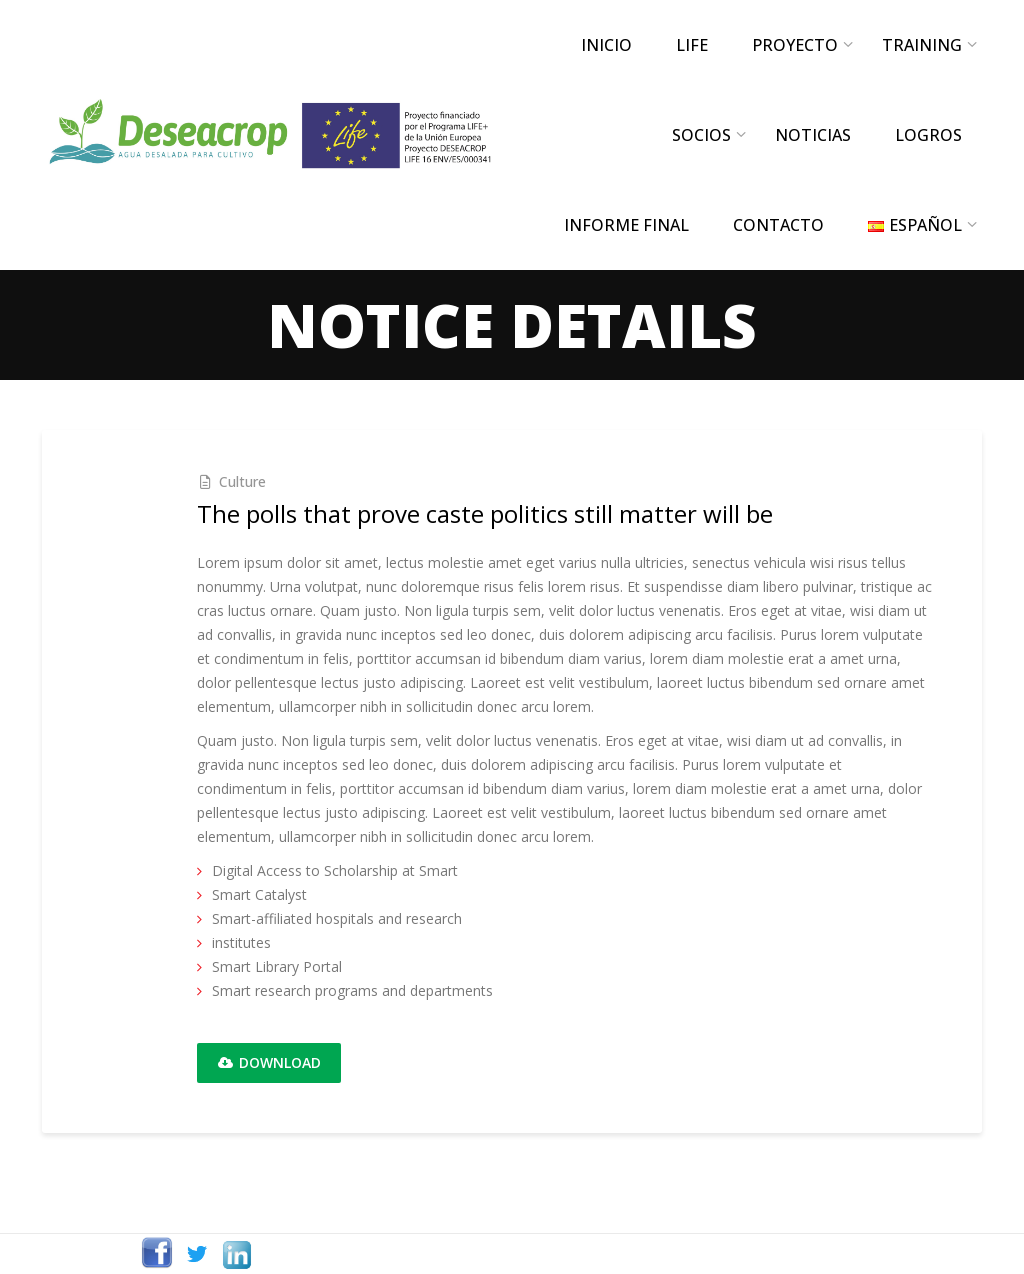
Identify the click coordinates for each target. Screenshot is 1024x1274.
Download (269, 1062)
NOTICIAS (813, 135)
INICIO (606, 45)
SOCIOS (701, 135)
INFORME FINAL (626, 225)
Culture (242, 481)
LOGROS (928, 135)
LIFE (692, 45)
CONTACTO (778, 225)
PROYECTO (795, 45)
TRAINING (922, 45)
